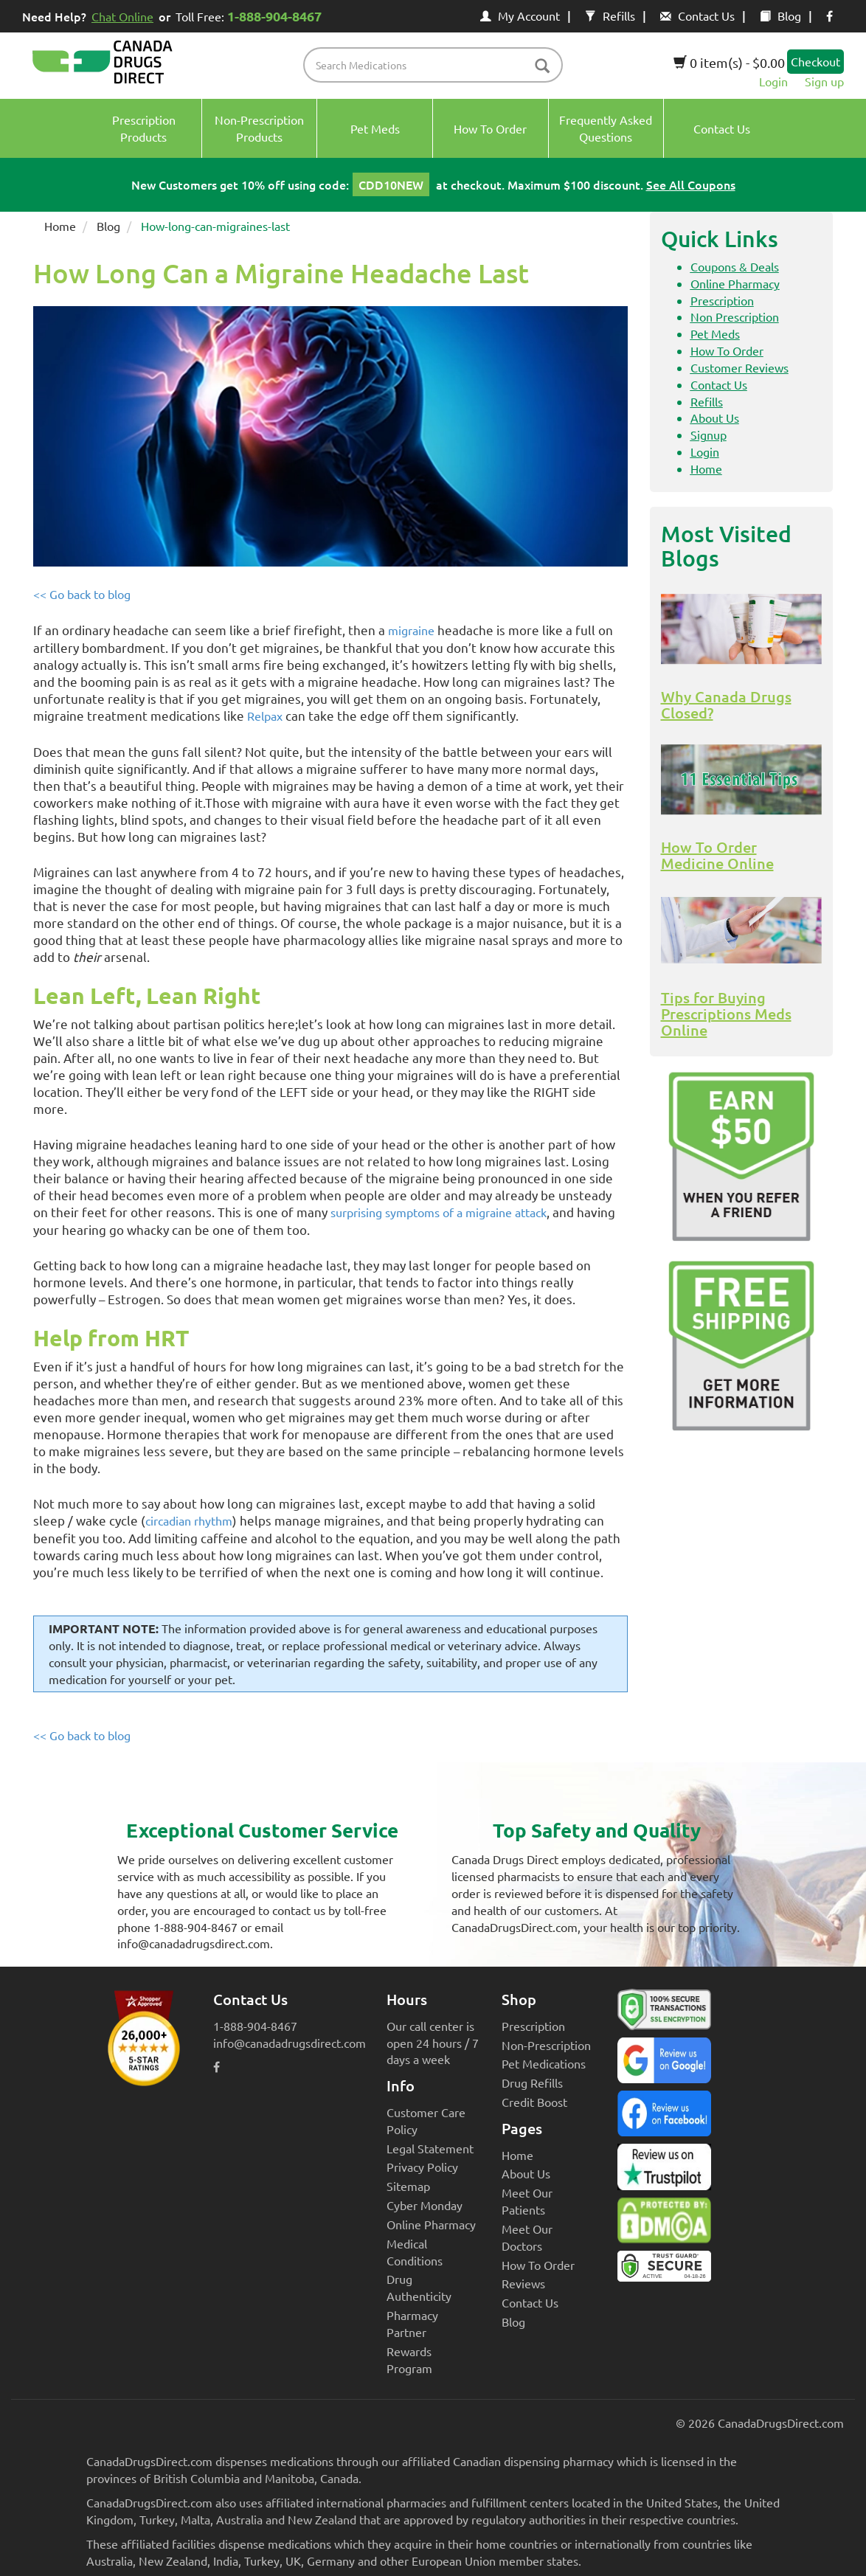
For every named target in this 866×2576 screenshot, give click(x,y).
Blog (780, 15)
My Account (520, 15)
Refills (610, 15)
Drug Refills (532, 2082)
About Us (714, 417)
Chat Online (122, 16)
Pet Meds (715, 333)
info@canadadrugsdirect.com (289, 2042)
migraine (411, 630)
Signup (708, 434)
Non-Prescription (546, 2044)
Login (773, 81)
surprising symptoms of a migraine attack (438, 1212)
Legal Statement (430, 2148)
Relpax (265, 715)
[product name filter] (436, 64)
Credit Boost (534, 2101)
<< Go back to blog (82, 593)
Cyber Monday (425, 2205)
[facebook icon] (829, 15)
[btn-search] (542, 67)
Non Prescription (734, 316)
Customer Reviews (739, 367)
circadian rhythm (188, 1520)
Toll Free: (251, 15)
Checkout (815, 61)
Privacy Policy (422, 2166)
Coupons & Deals (734, 266)
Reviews (523, 2283)
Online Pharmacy (735, 283)
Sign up (824, 81)
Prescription (722, 300)
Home (60, 225)
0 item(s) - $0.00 (729, 62)
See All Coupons (690, 184)
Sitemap (408, 2185)
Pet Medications (544, 2063)
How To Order (726, 350)
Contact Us (697, 15)
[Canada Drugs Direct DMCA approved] (664, 2224)
